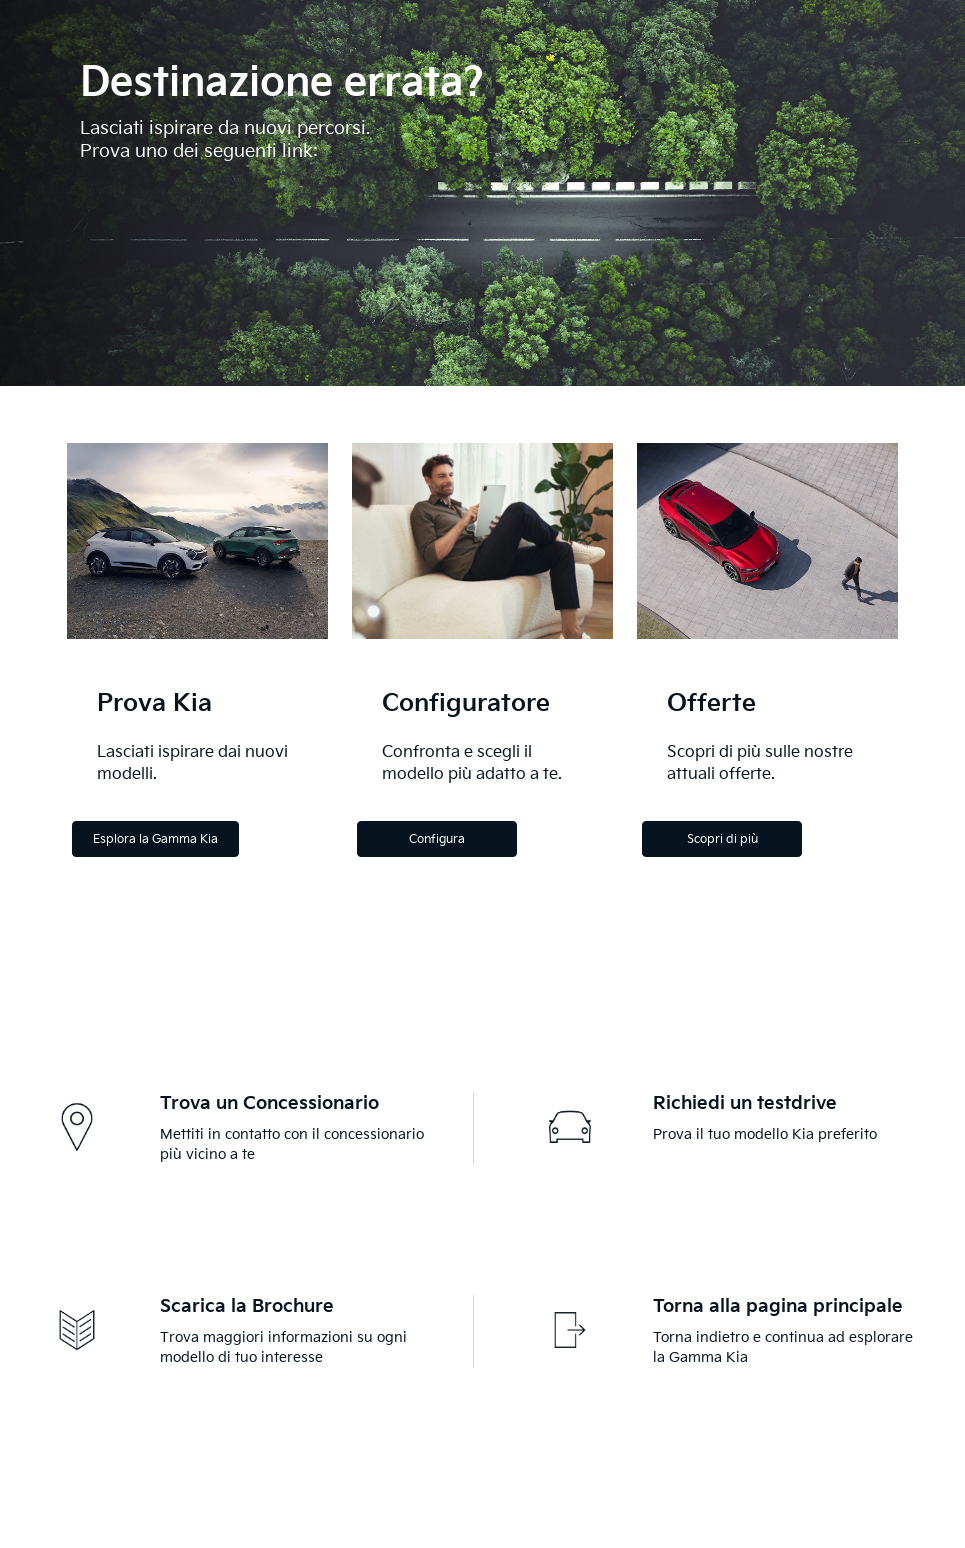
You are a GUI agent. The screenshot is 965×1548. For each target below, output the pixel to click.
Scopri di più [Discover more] (722, 839)
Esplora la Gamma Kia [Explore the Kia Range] (155, 839)
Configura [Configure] (437, 839)
